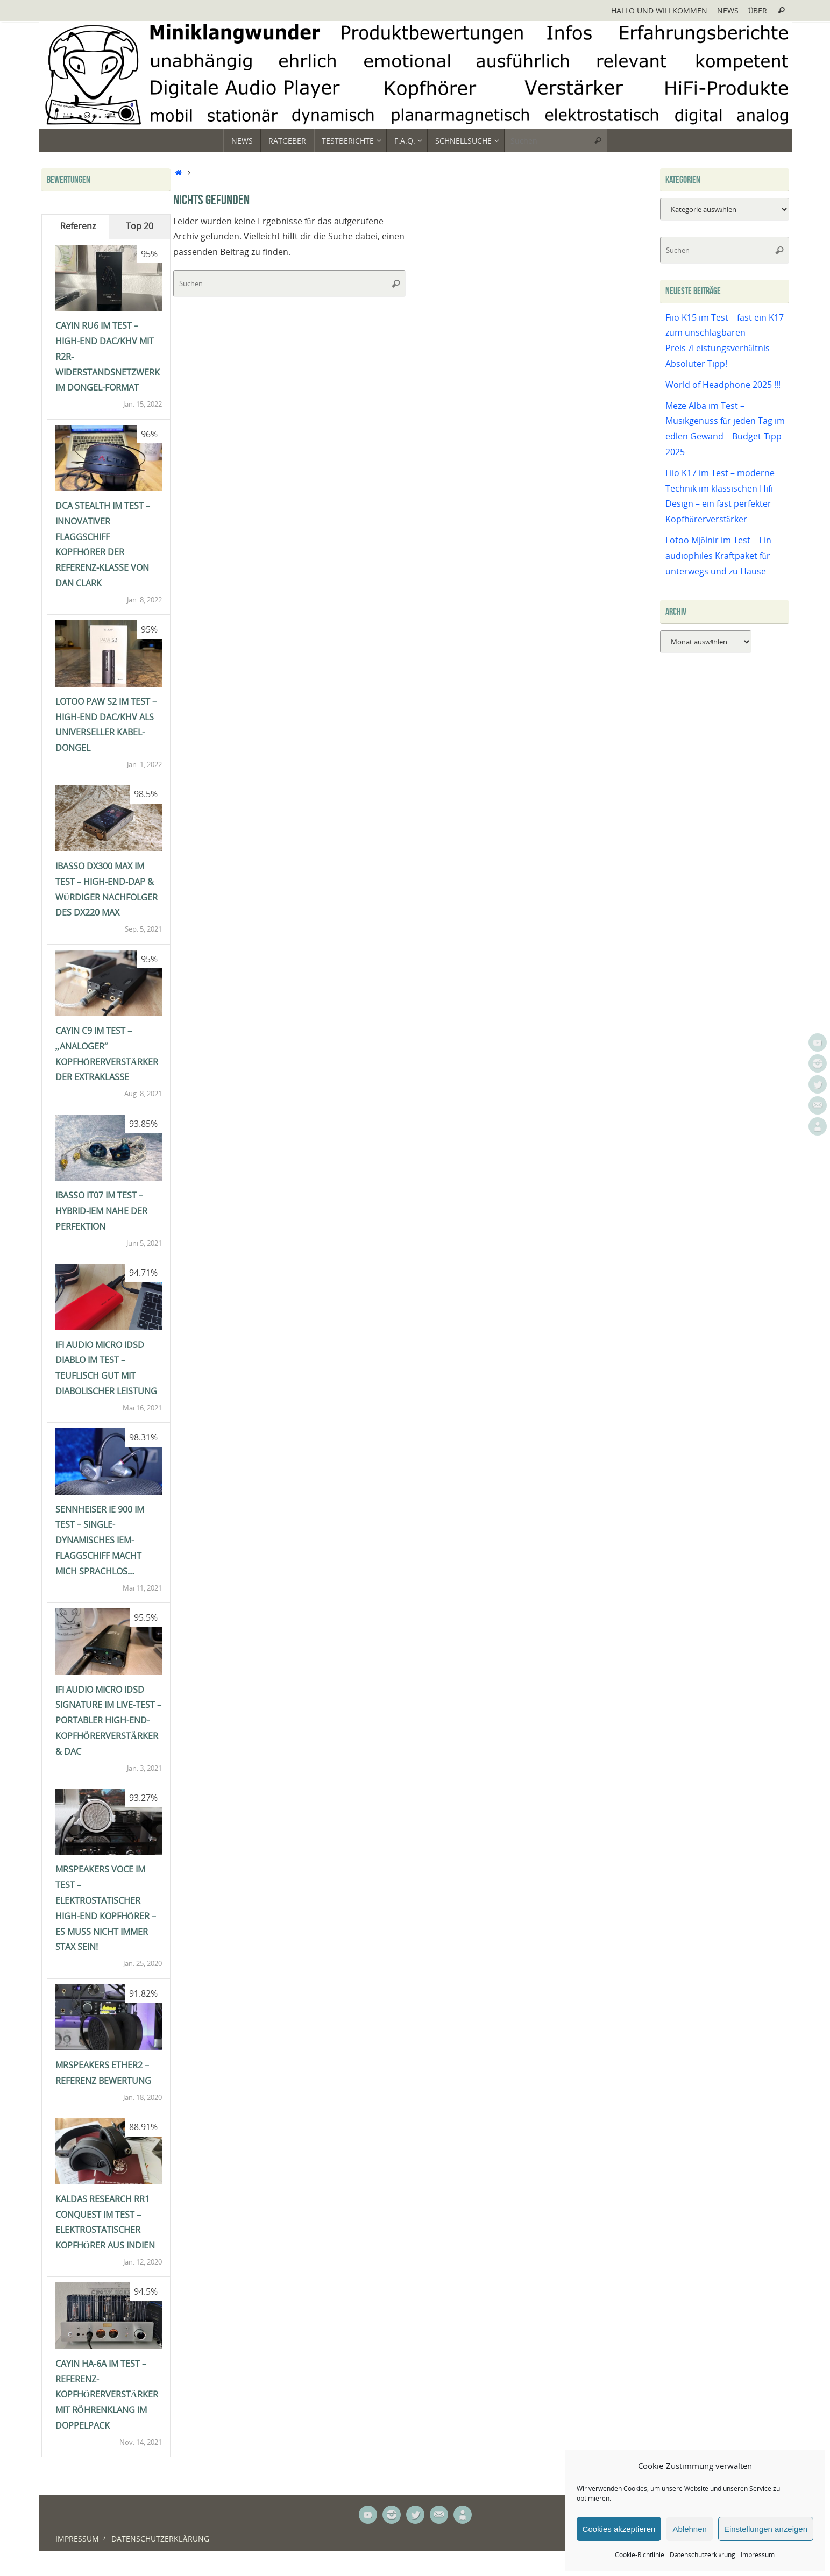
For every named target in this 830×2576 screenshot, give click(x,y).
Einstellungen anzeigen (765, 2529)
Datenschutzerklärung (702, 2554)
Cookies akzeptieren (619, 2529)
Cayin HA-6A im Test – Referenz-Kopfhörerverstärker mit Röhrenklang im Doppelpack (106, 2394)
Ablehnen (689, 2529)
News (728, 10)
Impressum (758, 2554)
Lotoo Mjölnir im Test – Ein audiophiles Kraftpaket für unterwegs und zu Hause (718, 555)
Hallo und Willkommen (659, 10)
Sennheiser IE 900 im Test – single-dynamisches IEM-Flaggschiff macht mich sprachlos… (99, 1540)
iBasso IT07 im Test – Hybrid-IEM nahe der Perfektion (101, 1210)
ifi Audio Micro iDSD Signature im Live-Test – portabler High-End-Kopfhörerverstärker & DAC (108, 1720)
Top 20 (139, 226)
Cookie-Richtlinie (639, 2554)
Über (758, 10)
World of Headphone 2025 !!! (723, 385)
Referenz (78, 226)
